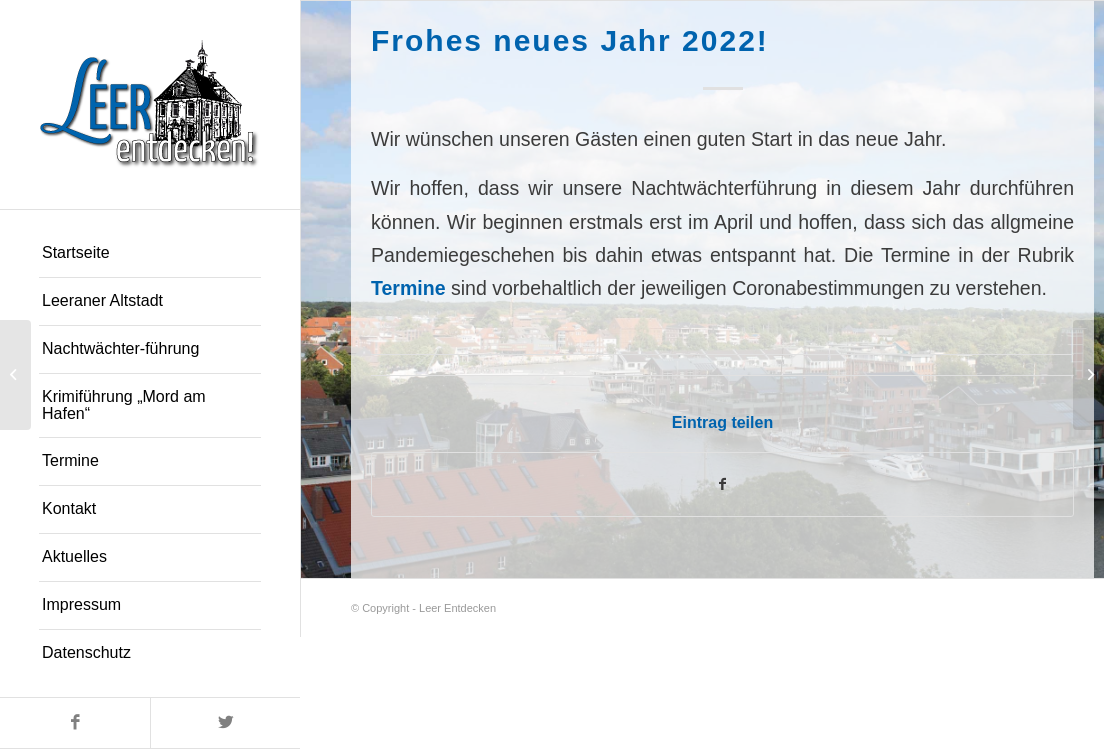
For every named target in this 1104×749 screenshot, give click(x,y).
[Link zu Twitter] (225, 723)
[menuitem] (150, 254)
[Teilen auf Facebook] (722, 484)
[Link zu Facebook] (75, 723)
